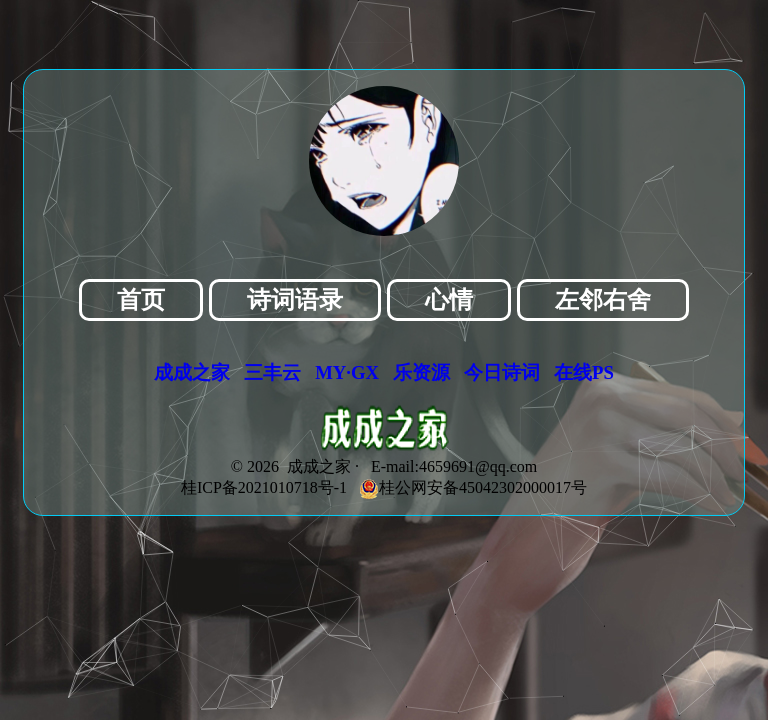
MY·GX (347, 372)
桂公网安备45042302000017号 (473, 487)
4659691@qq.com (478, 466)
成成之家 (192, 372)
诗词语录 (295, 300)
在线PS (584, 372)
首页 (141, 300)
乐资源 (421, 372)
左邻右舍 (603, 300)
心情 (449, 300)
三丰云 (272, 372)
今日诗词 (502, 372)
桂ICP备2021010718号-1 (264, 487)
